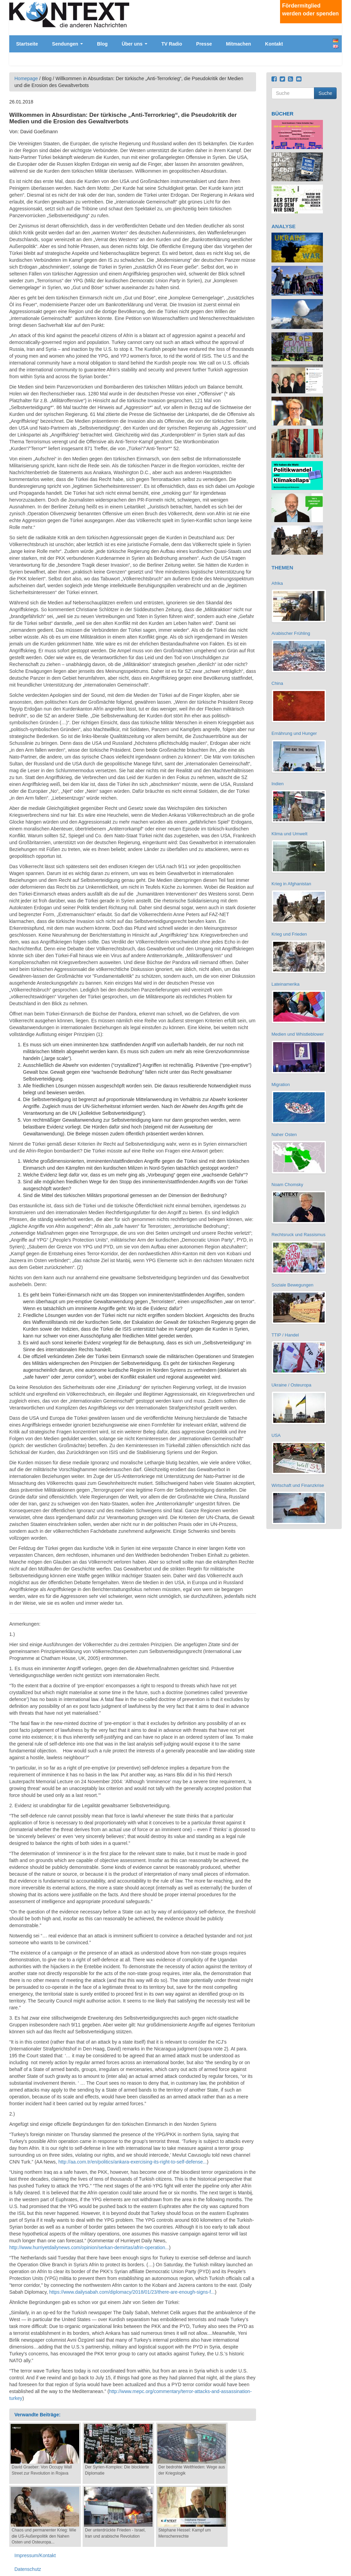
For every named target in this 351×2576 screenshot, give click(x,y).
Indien (277, 783)
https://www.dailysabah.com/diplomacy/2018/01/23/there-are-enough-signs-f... (132, 2292)
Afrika (277, 583)
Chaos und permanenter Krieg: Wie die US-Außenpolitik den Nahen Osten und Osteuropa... (44, 2536)
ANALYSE (283, 226)
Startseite (27, 44)
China (277, 683)
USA (276, 1435)
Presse (204, 44)
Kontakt (274, 44)
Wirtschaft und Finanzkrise (297, 1485)
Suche (325, 93)
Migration (280, 1084)
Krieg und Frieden (289, 934)
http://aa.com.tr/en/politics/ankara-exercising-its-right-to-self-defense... (132, 2162)
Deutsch (335, 40)
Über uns (134, 44)
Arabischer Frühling (290, 633)
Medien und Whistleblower (297, 1034)
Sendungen (67, 44)
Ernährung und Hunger (294, 733)
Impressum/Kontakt (35, 2555)
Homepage (26, 78)
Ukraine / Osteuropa (291, 1385)
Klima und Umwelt (289, 833)
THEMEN (282, 567)
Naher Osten (284, 1134)
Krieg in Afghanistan (291, 883)
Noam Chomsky (287, 1184)
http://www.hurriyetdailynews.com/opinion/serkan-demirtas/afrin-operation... (89, 2247)
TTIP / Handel (285, 1335)
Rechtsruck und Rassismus (298, 1234)
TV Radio (171, 44)
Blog (102, 44)
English (335, 46)
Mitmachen (238, 44)
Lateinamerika (285, 984)
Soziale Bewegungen (292, 1284)
